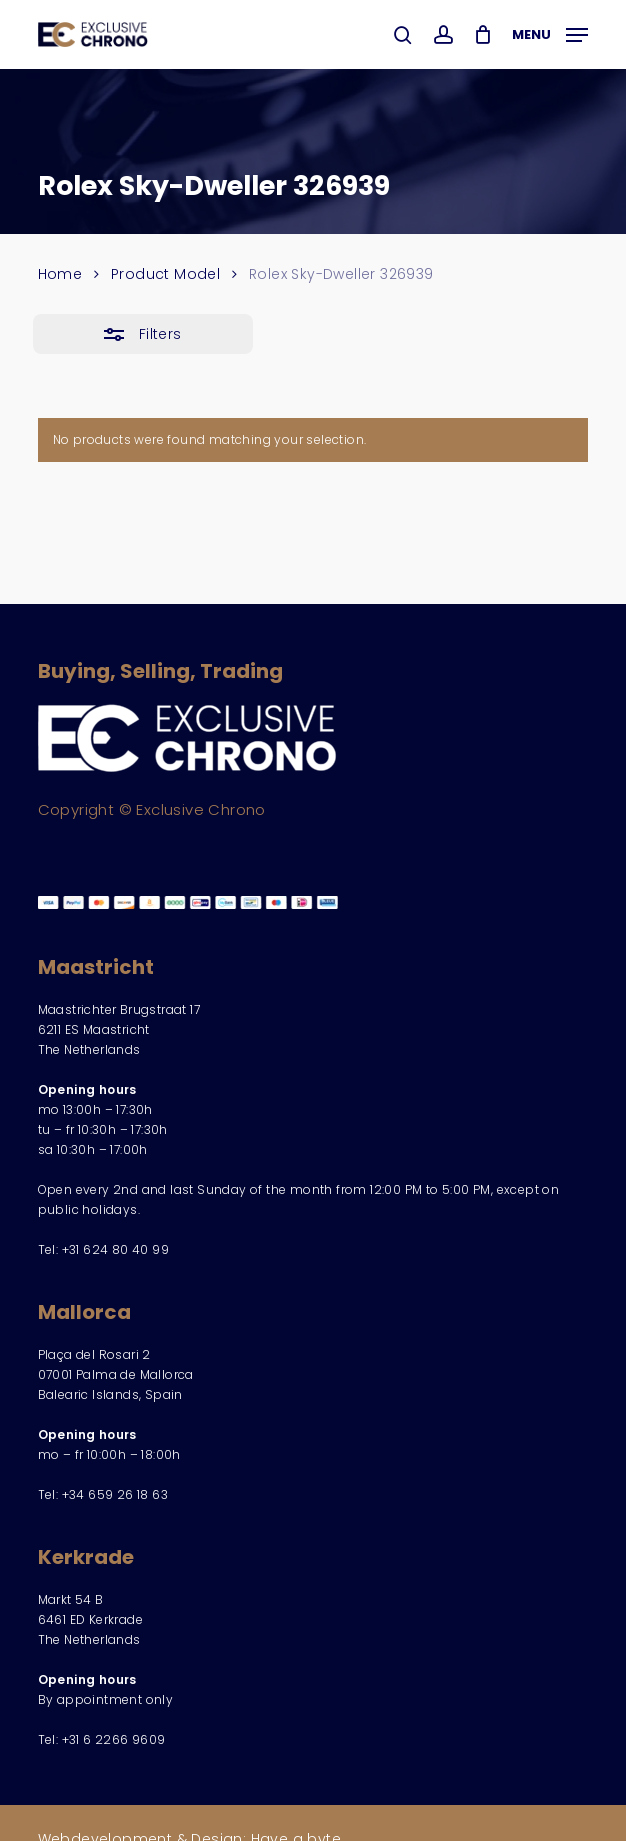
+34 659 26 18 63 (115, 1494)
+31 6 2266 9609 (114, 1739)
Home (60, 274)
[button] (550, 32)
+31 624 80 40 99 (115, 1249)
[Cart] (482, 34)
